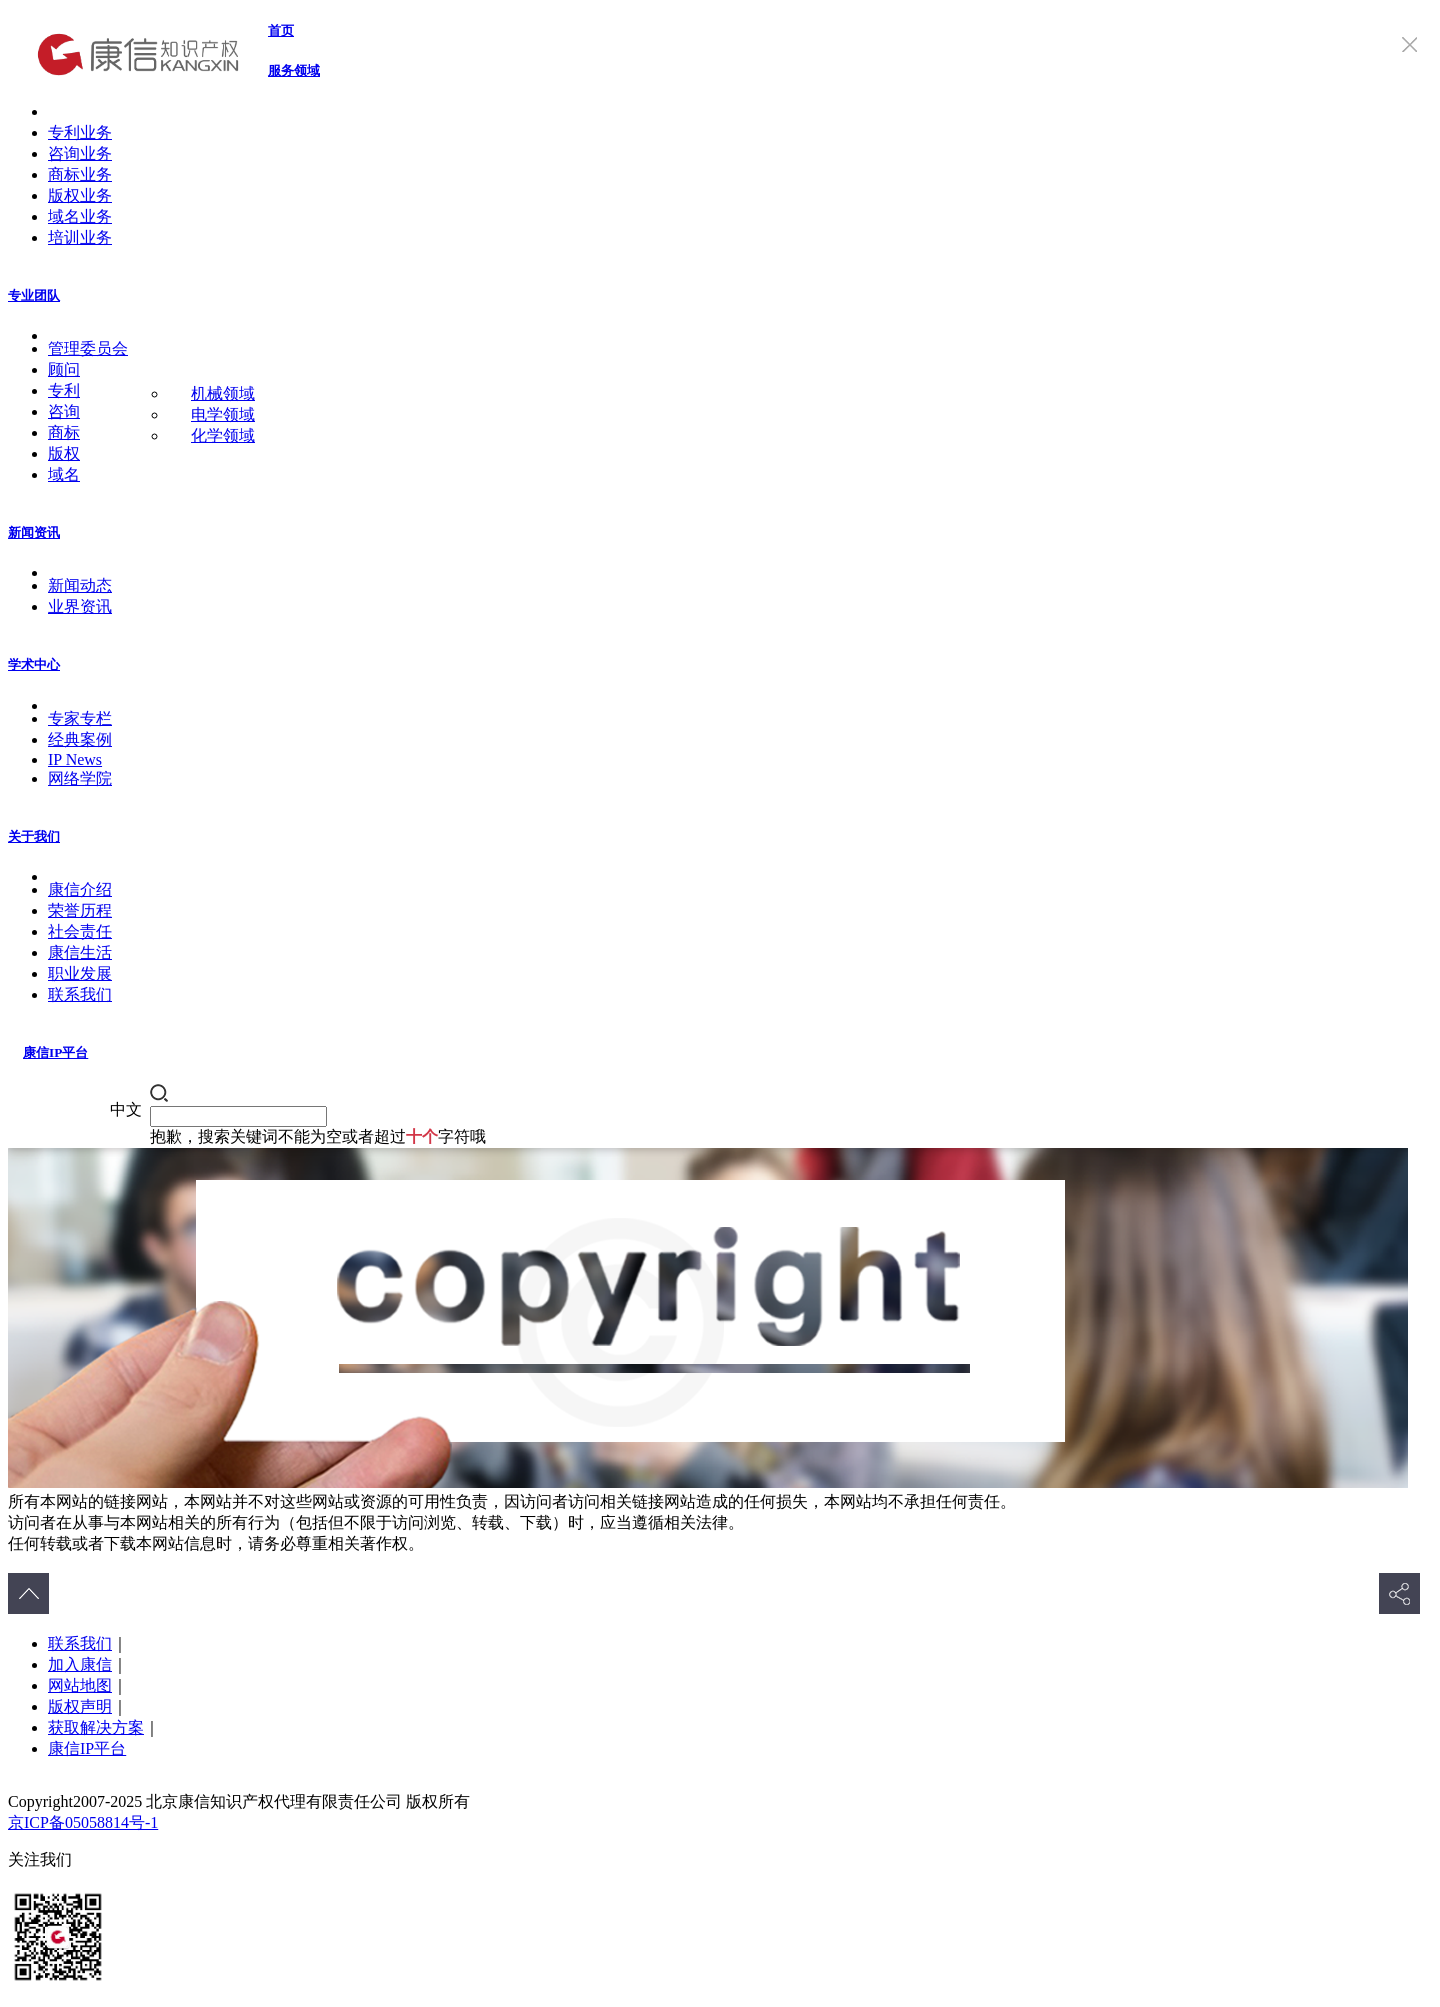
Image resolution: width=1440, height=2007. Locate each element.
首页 (281, 30)
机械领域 (223, 393)
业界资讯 (80, 606)
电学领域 (223, 414)
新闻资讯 (34, 532)
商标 (64, 432)
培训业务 (80, 237)
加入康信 (80, 1664)
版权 (64, 453)
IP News (75, 759)
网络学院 (80, 778)
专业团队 (34, 295)
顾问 (64, 369)
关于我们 (34, 836)
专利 (64, 390)
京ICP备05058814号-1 (83, 1822)
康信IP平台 (55, 1052)
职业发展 (80, 973)
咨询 (64, 411)
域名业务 (80, 216)
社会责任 (80, 931)
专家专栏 (80, 718)
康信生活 (80, 952)
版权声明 (80, 1706)
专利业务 (80, 132)
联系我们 (80, 994)
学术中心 (34, 664)
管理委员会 (88, 348)
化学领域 (223, 435)
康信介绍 (80, 889)
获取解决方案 (96, 1727)
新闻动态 (80, 585)
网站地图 (80, 1685)
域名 (64, 474)
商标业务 (80, 174)
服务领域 (294, 70)
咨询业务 (80, 153)
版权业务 (80, 195)
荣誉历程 (80, 910)
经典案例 (80, 739)
